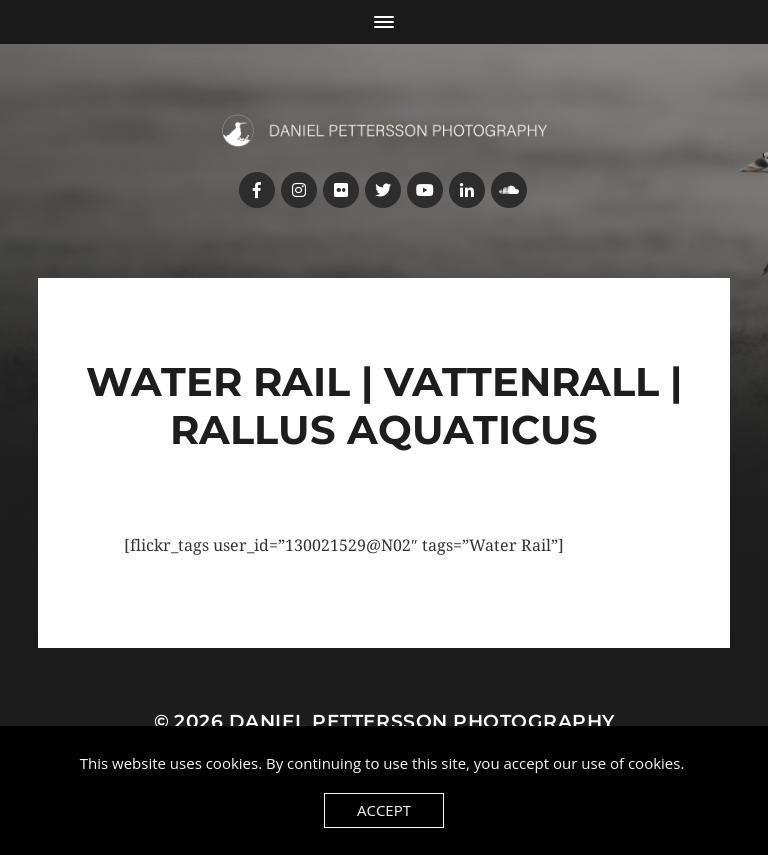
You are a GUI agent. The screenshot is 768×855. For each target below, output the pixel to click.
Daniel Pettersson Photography (422, 721)
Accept (384, 810)
